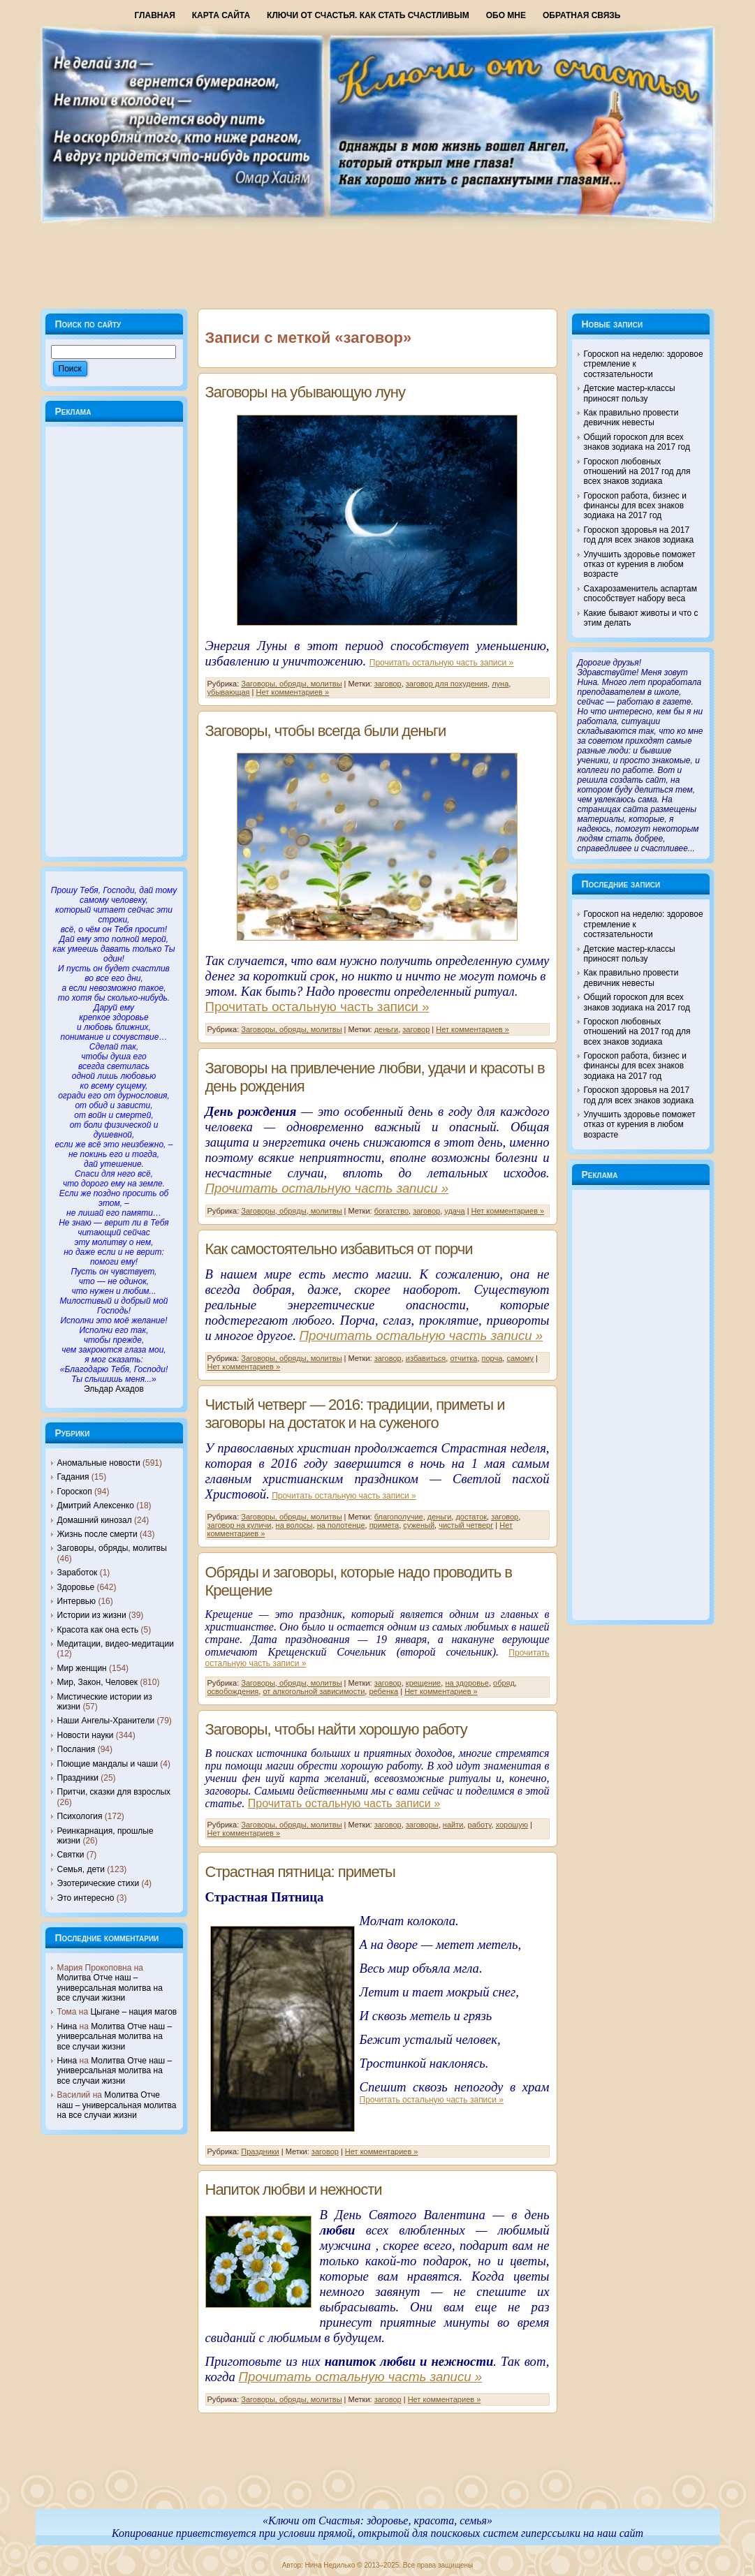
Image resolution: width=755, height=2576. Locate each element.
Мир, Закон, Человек (97, 1682)
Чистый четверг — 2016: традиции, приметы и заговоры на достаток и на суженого (355, 1413)
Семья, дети (81, 1869)
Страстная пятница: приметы (300, 1872)
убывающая (228, 692)
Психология (80, 1816)
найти (453, 1824)
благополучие (398, 1517)
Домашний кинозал (94, 1520)
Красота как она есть (98, 1630)
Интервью (76, 1601)
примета (384, 1525)
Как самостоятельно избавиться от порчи (339, 1249)
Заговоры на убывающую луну (305, 392)
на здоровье (467, 1683)
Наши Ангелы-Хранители (106, 1720)
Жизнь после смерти (97, 1534)
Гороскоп (74, 1491)
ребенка (383, 1691)
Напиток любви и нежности (293, 2189)
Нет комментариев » (293, 692)
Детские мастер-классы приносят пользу (629, 393)
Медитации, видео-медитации (115, 1644)
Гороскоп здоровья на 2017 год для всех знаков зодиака (639, 535)
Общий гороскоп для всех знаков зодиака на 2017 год (637, 442)
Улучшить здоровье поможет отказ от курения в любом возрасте (640, 565)
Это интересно (86, 1898)
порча (492, 1358)
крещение (423, 1683)
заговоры (422, 1824)
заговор (388, 683)
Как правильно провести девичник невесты (631, 417)
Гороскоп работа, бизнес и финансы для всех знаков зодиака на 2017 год (635, 506)
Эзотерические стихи (98, 1883)
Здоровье (76, 1587)
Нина (67, 2026)
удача (454, 1211)
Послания (76, 1749)
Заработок (77, 1572)
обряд (504, 1683)
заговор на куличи (239, 1525)
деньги (386, 1029)
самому (519, 1358)
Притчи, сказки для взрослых (114, 1792)
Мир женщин (82, 1668)
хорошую (512, 1824)
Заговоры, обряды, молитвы (112, 1548)
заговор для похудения (447, 683)
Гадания (73, 1477)
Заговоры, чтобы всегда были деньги (325, 730)
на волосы (294, 1525)
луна (500, 683)
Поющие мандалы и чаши (107, 1764)
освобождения (233, 1691)
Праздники (77, 1778)
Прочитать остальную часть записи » (441, 663)
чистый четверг (466, 1525)
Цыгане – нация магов (133, 2012)
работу (480, 1824)
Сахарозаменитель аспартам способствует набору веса (640, 593)
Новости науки (85, 1735)
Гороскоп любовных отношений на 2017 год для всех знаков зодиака (637, 472)
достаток (471, 1517)
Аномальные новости (98, 1463)
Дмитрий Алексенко (95, 1505)
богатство (391, 1211)
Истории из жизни (91, 1615)
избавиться (426, 1358)
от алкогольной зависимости (314, 1691)
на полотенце (341, 1525)
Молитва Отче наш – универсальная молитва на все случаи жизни (110, 1988)
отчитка (463, 1358)
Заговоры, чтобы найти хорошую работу (336, 1729)
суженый (418, 1525)
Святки (71, 1855)
